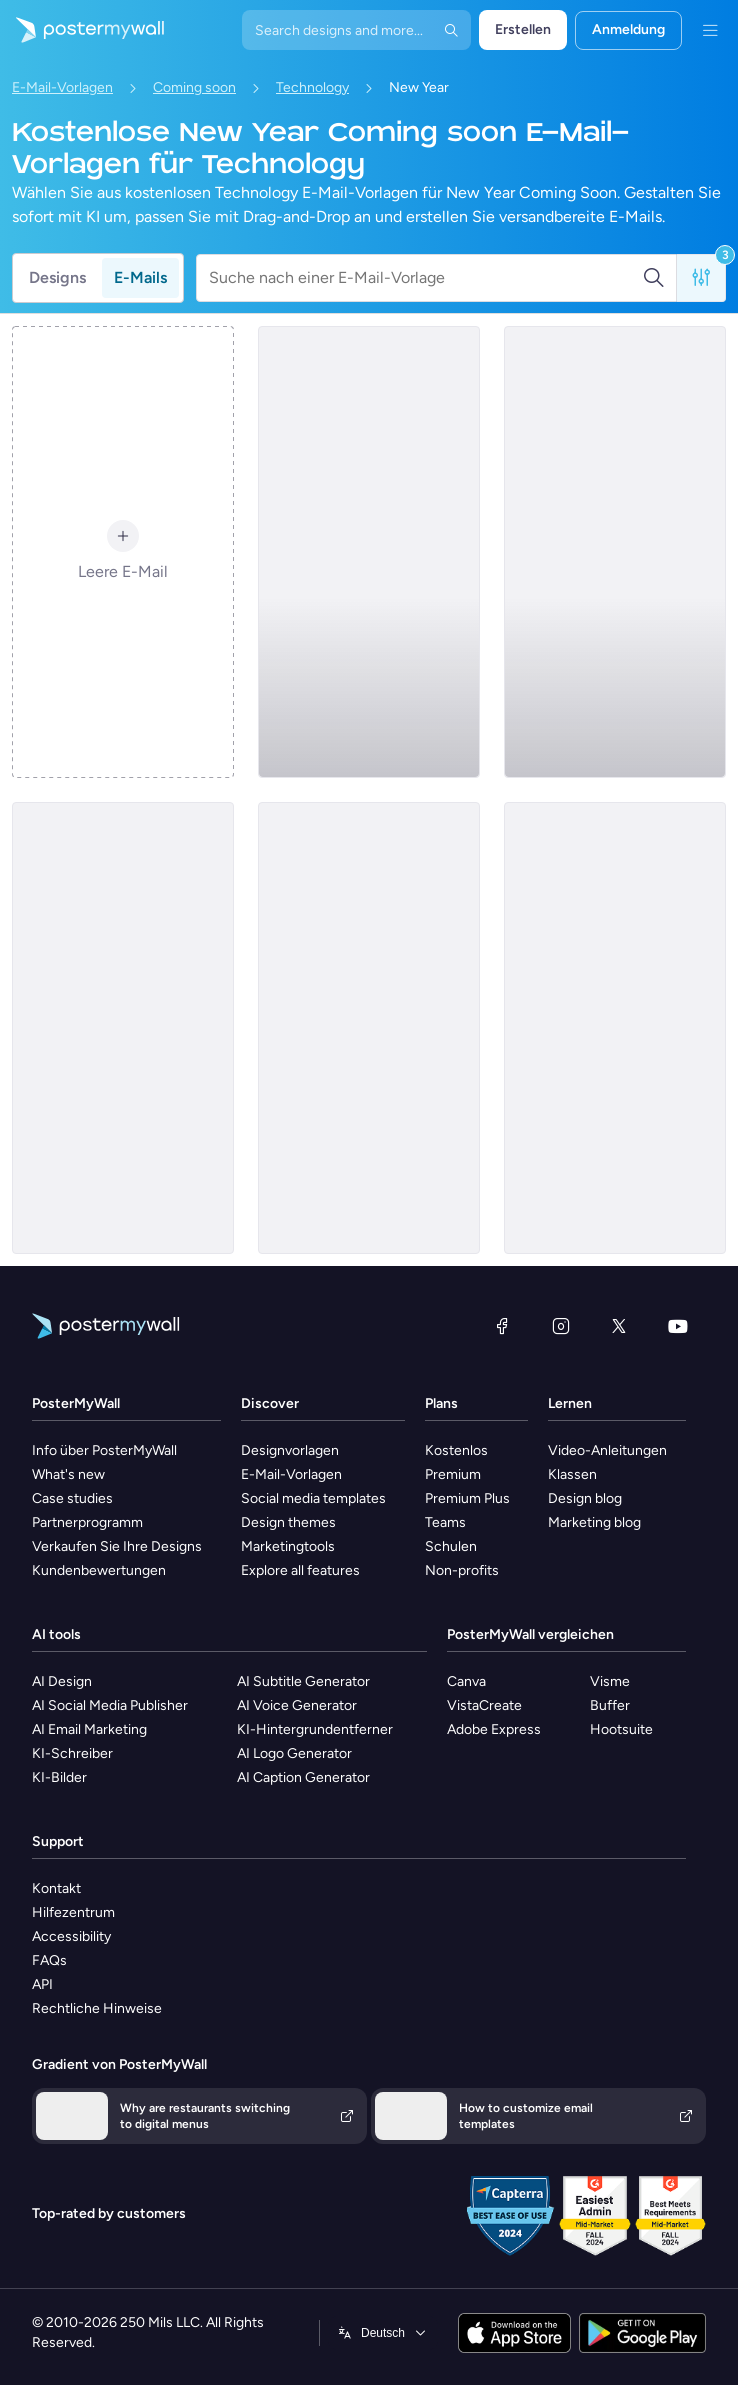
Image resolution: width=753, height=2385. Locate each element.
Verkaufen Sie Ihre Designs (117, 1546)
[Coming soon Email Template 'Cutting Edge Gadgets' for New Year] (123, 1028)
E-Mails (140, 277)
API (42, 1984)
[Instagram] (561, 1326)
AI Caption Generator (303, 1777)
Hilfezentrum (73, 1912)
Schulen (451, 1546)
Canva (466, 1681)
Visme (610, 1681)
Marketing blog (594, 1522)
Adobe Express (494, 1729)
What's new (68, 1474)
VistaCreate (484, 1705)
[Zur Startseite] (82, 30)
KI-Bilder (59, 1777)
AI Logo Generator (294, 1753)
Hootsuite (621, 1729)
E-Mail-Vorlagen (62, 87)
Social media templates (313, 1498)
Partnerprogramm (87, 1522)
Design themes (288, 1522)
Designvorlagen (290, 1450)
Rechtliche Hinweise (97, 2008)
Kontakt (56, 1888)
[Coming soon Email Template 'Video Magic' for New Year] (369, 552)
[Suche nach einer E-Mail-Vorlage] (425, 278)
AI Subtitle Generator (303, 1681)
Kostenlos (456, 1450)
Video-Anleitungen (607, 1450)
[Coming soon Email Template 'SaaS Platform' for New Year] (615, 1028)
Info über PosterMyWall (104, 1450)
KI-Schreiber (72, 1753)
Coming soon (194, 87)
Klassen (572, 1474)
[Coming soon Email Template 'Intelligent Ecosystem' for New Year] (615, 552)
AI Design (62, 1681)
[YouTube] (678, 1326)
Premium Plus (467, 1498)
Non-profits (462, 1570)
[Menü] (710, 30)
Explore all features (300, 1570)
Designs (57, 277)
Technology (312, 87)
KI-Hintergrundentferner (315, 1729)
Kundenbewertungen (99, 1570)
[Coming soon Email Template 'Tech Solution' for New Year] (369, 1028)
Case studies (72, 1498)
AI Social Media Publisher (110, 1705)
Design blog (585, 1498)
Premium (453, 1474)
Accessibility (71, 1936)
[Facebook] (502, 1326)
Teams (445, 1522)
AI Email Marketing (89, 1729)
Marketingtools (288, 1546)
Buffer (610, 1705)
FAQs (49, 1960)
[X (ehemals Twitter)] (619, 1326)
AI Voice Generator (297, 1705)
